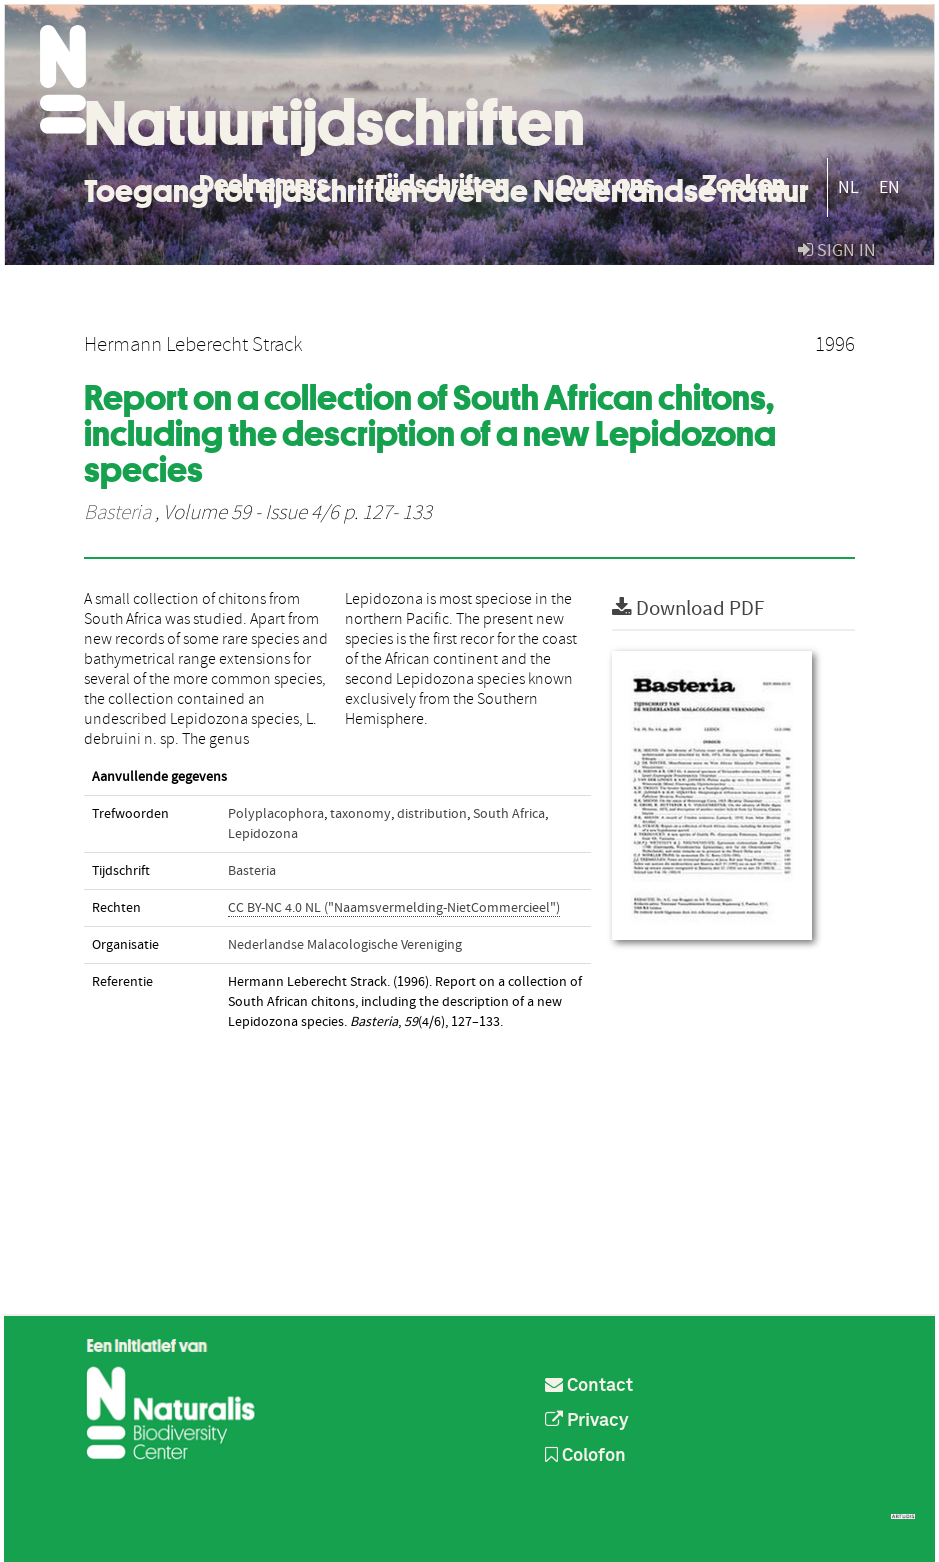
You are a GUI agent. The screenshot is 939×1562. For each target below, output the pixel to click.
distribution (432, 814)
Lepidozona (263, 834)
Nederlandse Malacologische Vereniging (345, 945)
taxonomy (360, 814)
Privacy (587, 1421)
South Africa (509, 814)
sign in (837, 250)
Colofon (585, 1456)
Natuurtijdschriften (334, 123)
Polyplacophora (276, 814)
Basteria (117, 513)
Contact (589, 1386)
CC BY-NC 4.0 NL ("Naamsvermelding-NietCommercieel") (394, 908)
